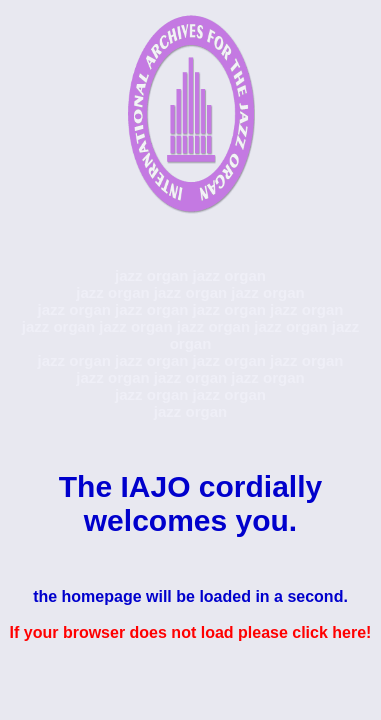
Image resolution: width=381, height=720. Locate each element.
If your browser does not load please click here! (191, 632)
